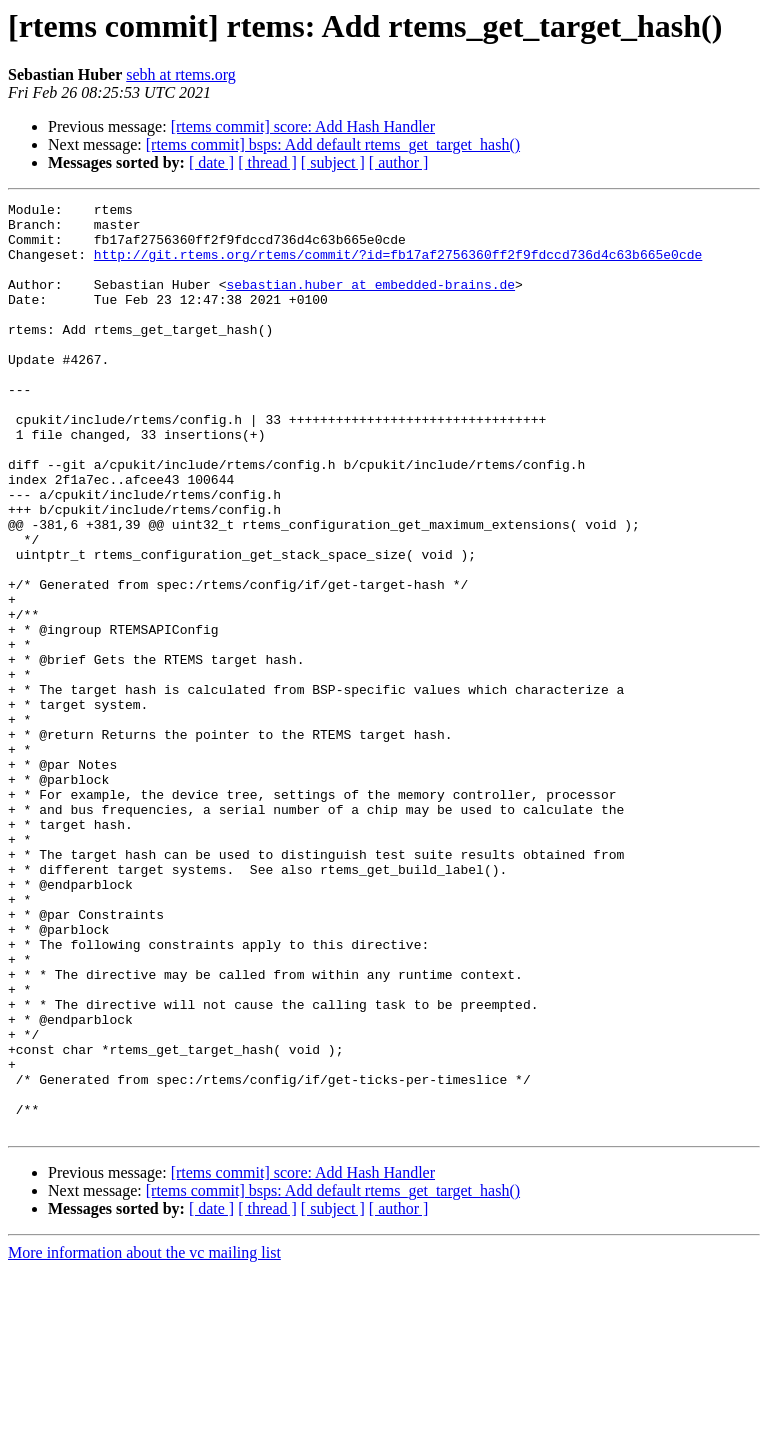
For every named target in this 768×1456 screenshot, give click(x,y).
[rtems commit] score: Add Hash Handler (303, 126)
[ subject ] (333, 162)
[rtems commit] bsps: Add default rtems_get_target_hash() (333, 144)
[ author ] (399, 162)
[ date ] (211, 162)
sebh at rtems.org (180, 74)
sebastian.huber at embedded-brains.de (370, 302)
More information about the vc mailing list (144, 1438)
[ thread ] (267, 162)
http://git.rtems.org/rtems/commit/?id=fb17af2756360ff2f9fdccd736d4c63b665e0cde (398, 266)
